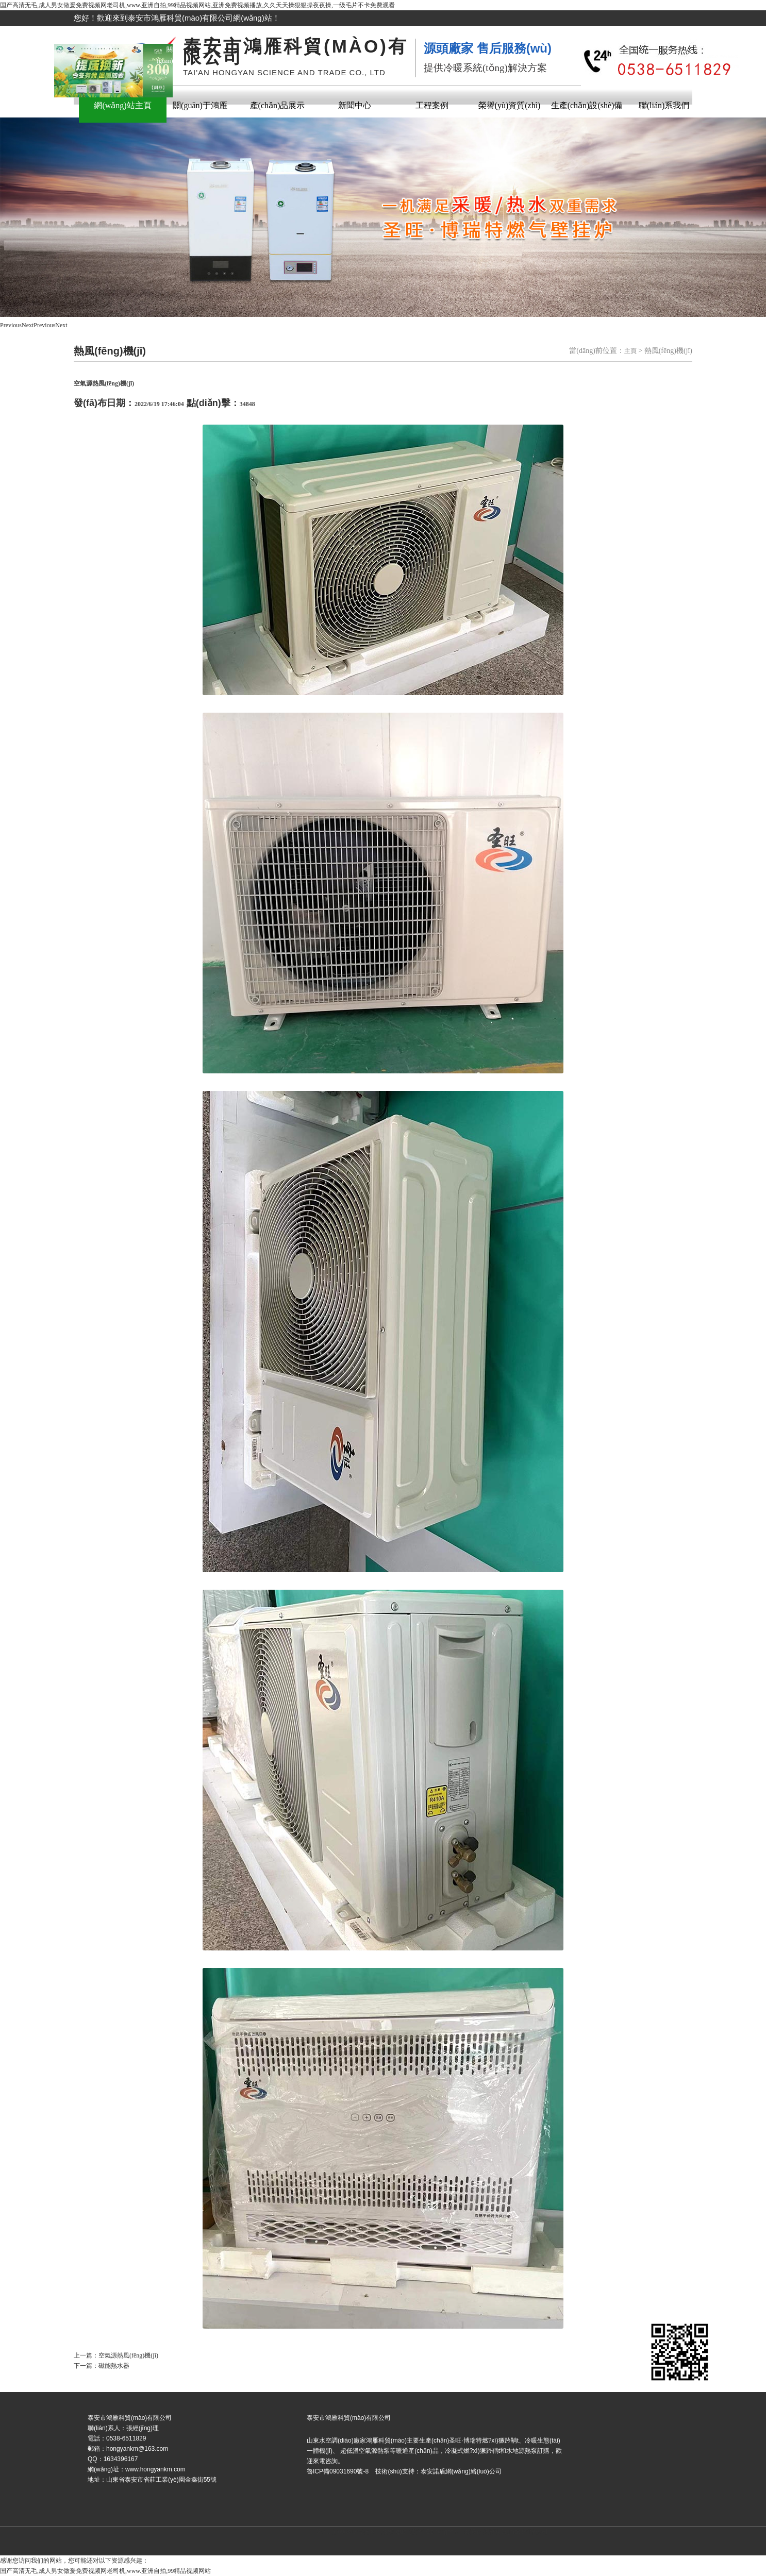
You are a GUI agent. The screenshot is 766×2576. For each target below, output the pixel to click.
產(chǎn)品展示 (277, 105)
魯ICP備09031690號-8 (345, 2531)
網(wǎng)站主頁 (122, 105)
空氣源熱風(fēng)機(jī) (128, 2355)
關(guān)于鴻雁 (200, 105)
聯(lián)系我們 (664, 105)
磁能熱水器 (113, 2365)
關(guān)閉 (167, 58)
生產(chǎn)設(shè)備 (587, 105)
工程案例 (431, 105)
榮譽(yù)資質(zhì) (509, 105)
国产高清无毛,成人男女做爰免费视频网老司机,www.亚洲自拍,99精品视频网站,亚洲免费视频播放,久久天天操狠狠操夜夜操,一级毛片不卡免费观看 (197, 5)
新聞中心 (354, 105)
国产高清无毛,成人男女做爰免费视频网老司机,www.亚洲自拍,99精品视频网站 (105, 2570)
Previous (11, 325)
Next (28, 325)
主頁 (630, 351)
